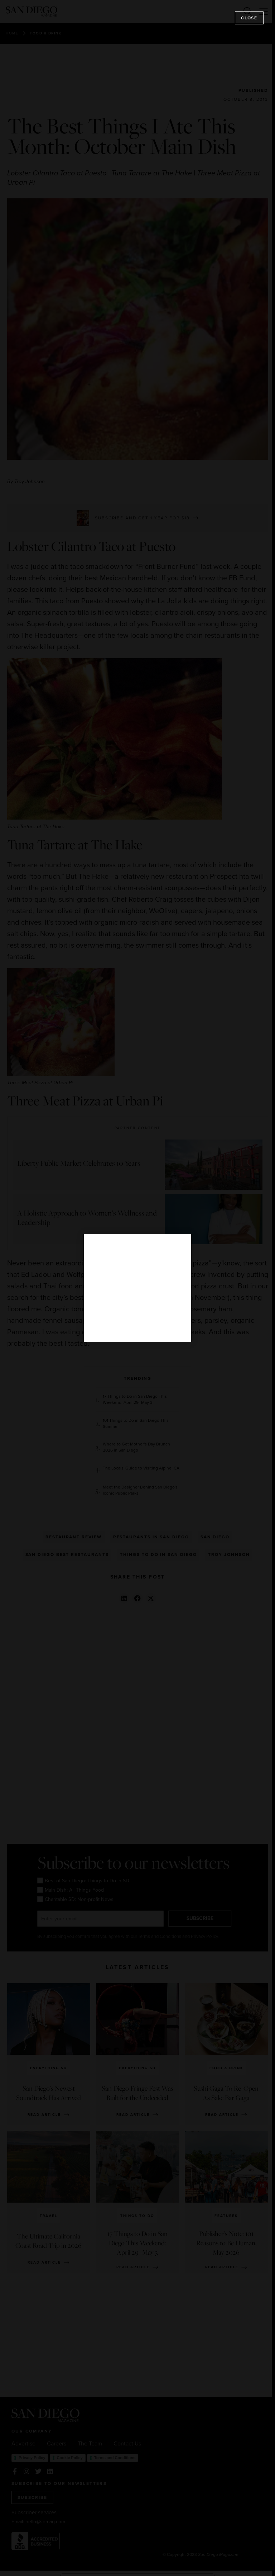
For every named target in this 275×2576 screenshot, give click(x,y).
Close (249, 18)
